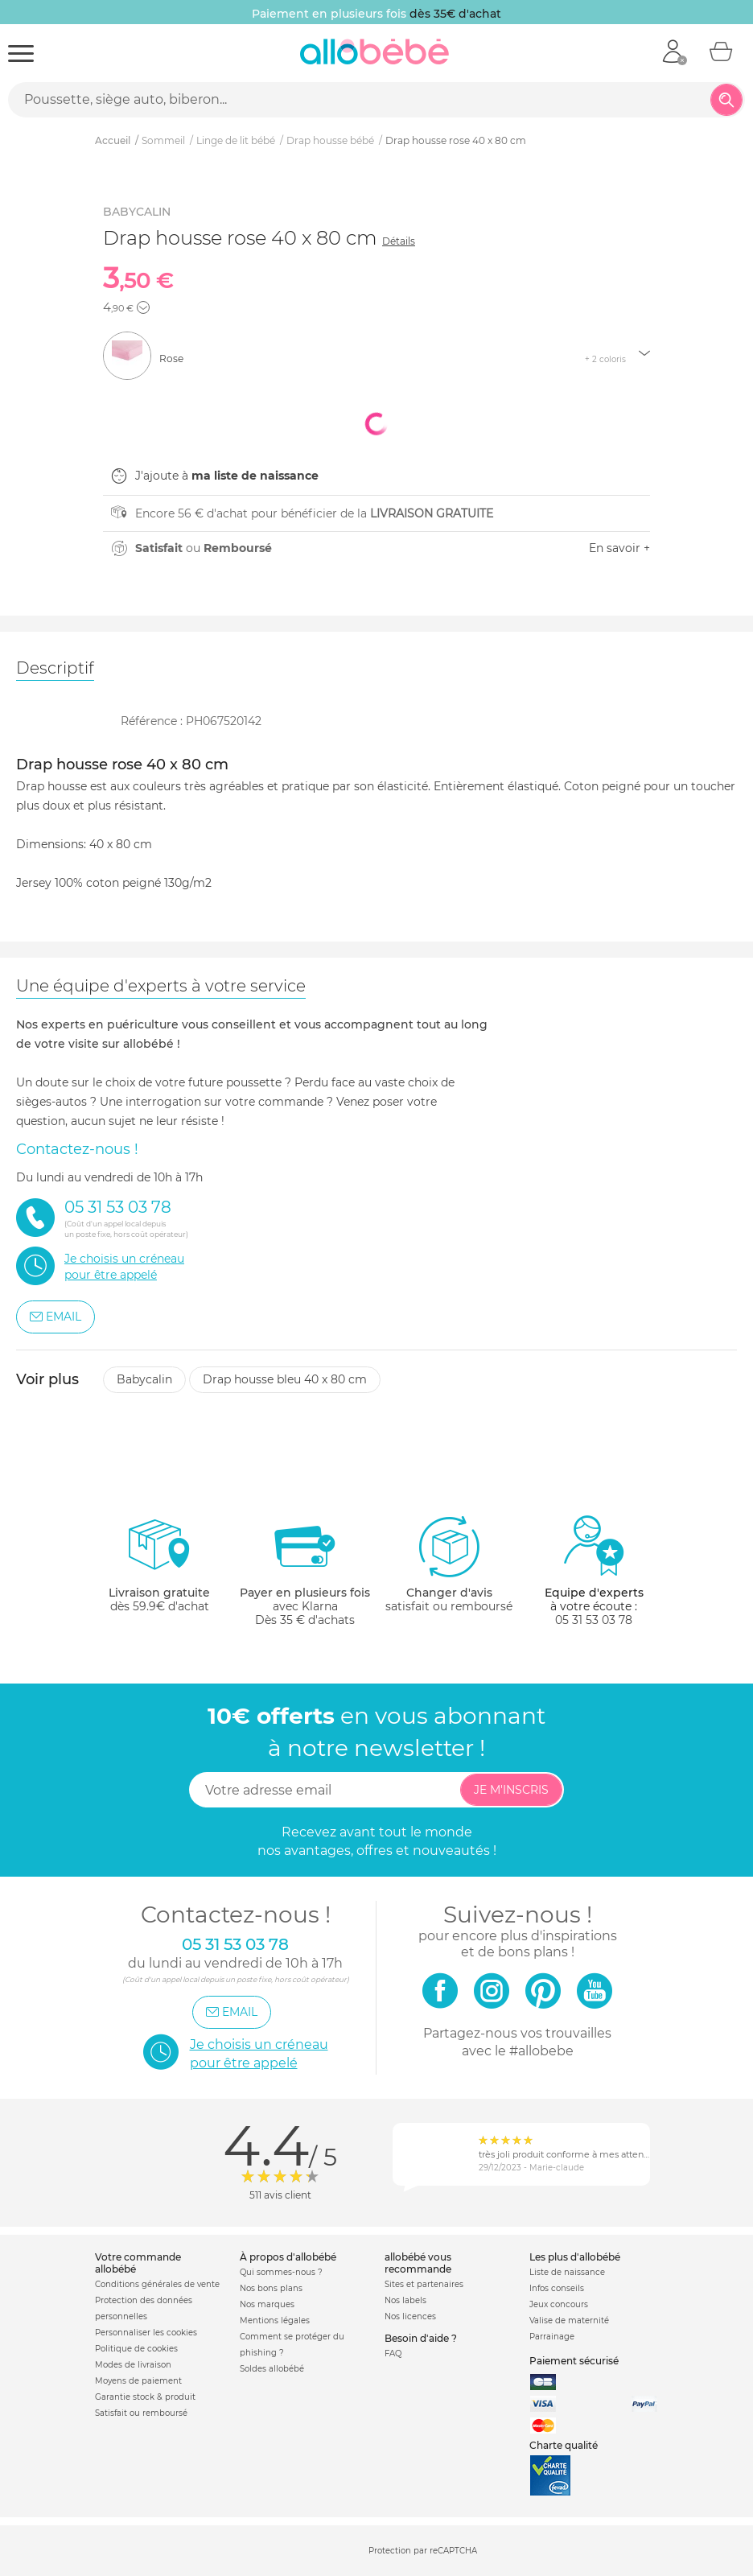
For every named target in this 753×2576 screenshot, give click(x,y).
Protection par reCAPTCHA (422, 2551)
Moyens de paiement (138, 2381)
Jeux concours (558, 2304)
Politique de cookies (136, 2348)
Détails (398, 241)
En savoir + (619, 548)
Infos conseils (556, 2288)
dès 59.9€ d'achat (159, 1570)
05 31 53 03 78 (593, 1620)
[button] (143, 307)
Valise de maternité (569, 2320)
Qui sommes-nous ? (281, 2272)
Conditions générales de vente (157, 2284)
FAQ (393, 2353)
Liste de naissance (567, 2272)
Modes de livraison (133, 2365)
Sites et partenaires (424, 2284)
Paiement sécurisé (574, 2361)
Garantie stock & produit (145, 2397)
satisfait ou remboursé (448, 1564)
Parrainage (551, 2336)
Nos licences (410, 2316)
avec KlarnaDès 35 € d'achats (305, 1570)
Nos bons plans (271, 2288)
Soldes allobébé (272, 2369)
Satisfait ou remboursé (141, 2413)
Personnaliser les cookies (146, 2332)
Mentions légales (275, 2320)
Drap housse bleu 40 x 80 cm (285, 1379)
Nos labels (405, 2300)
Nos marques (267, 2304)
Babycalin (144, 1379)
